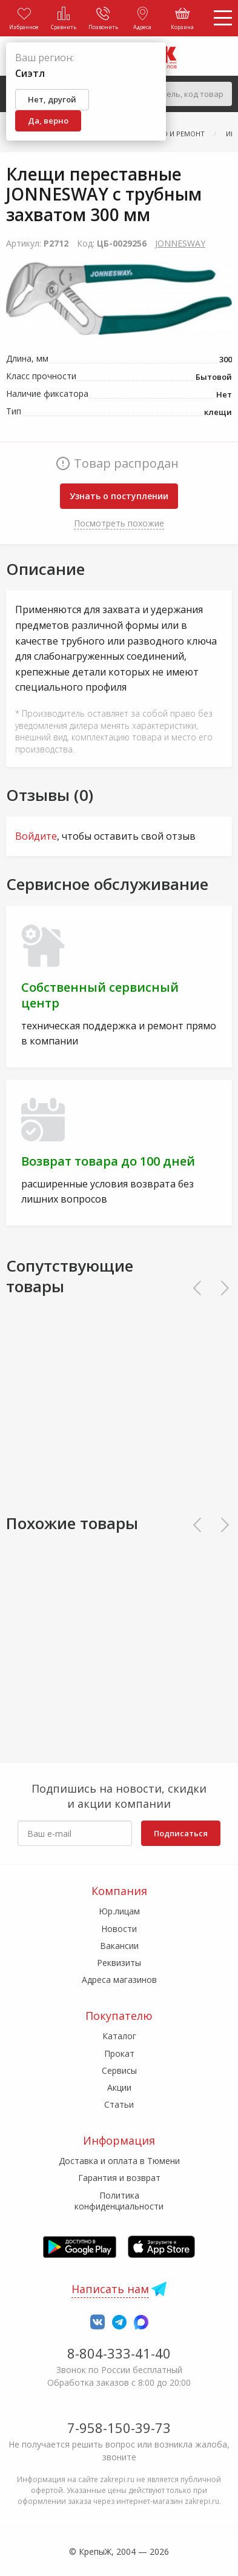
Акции (119, 2087)
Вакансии (119, 1945)
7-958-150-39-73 (119, 2427)
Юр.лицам (119, 1911)
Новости (119, 1928)
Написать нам (110, 2289)
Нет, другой (52, 99)
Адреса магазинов (119, 1979)
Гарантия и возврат (119, 2177)
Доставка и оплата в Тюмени (119, 2160)
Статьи (119, 2104)
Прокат (119, 2053)
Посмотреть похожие (119, 523)
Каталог (119, 2036)
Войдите (36, 836)
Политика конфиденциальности (119, 2200)
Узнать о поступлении (119, 496)
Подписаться (181, 1833)
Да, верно (48, 120)
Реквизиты (119, 1962)
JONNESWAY (180, 243)
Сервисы (119, 2070)
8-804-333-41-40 (119, 2353)
